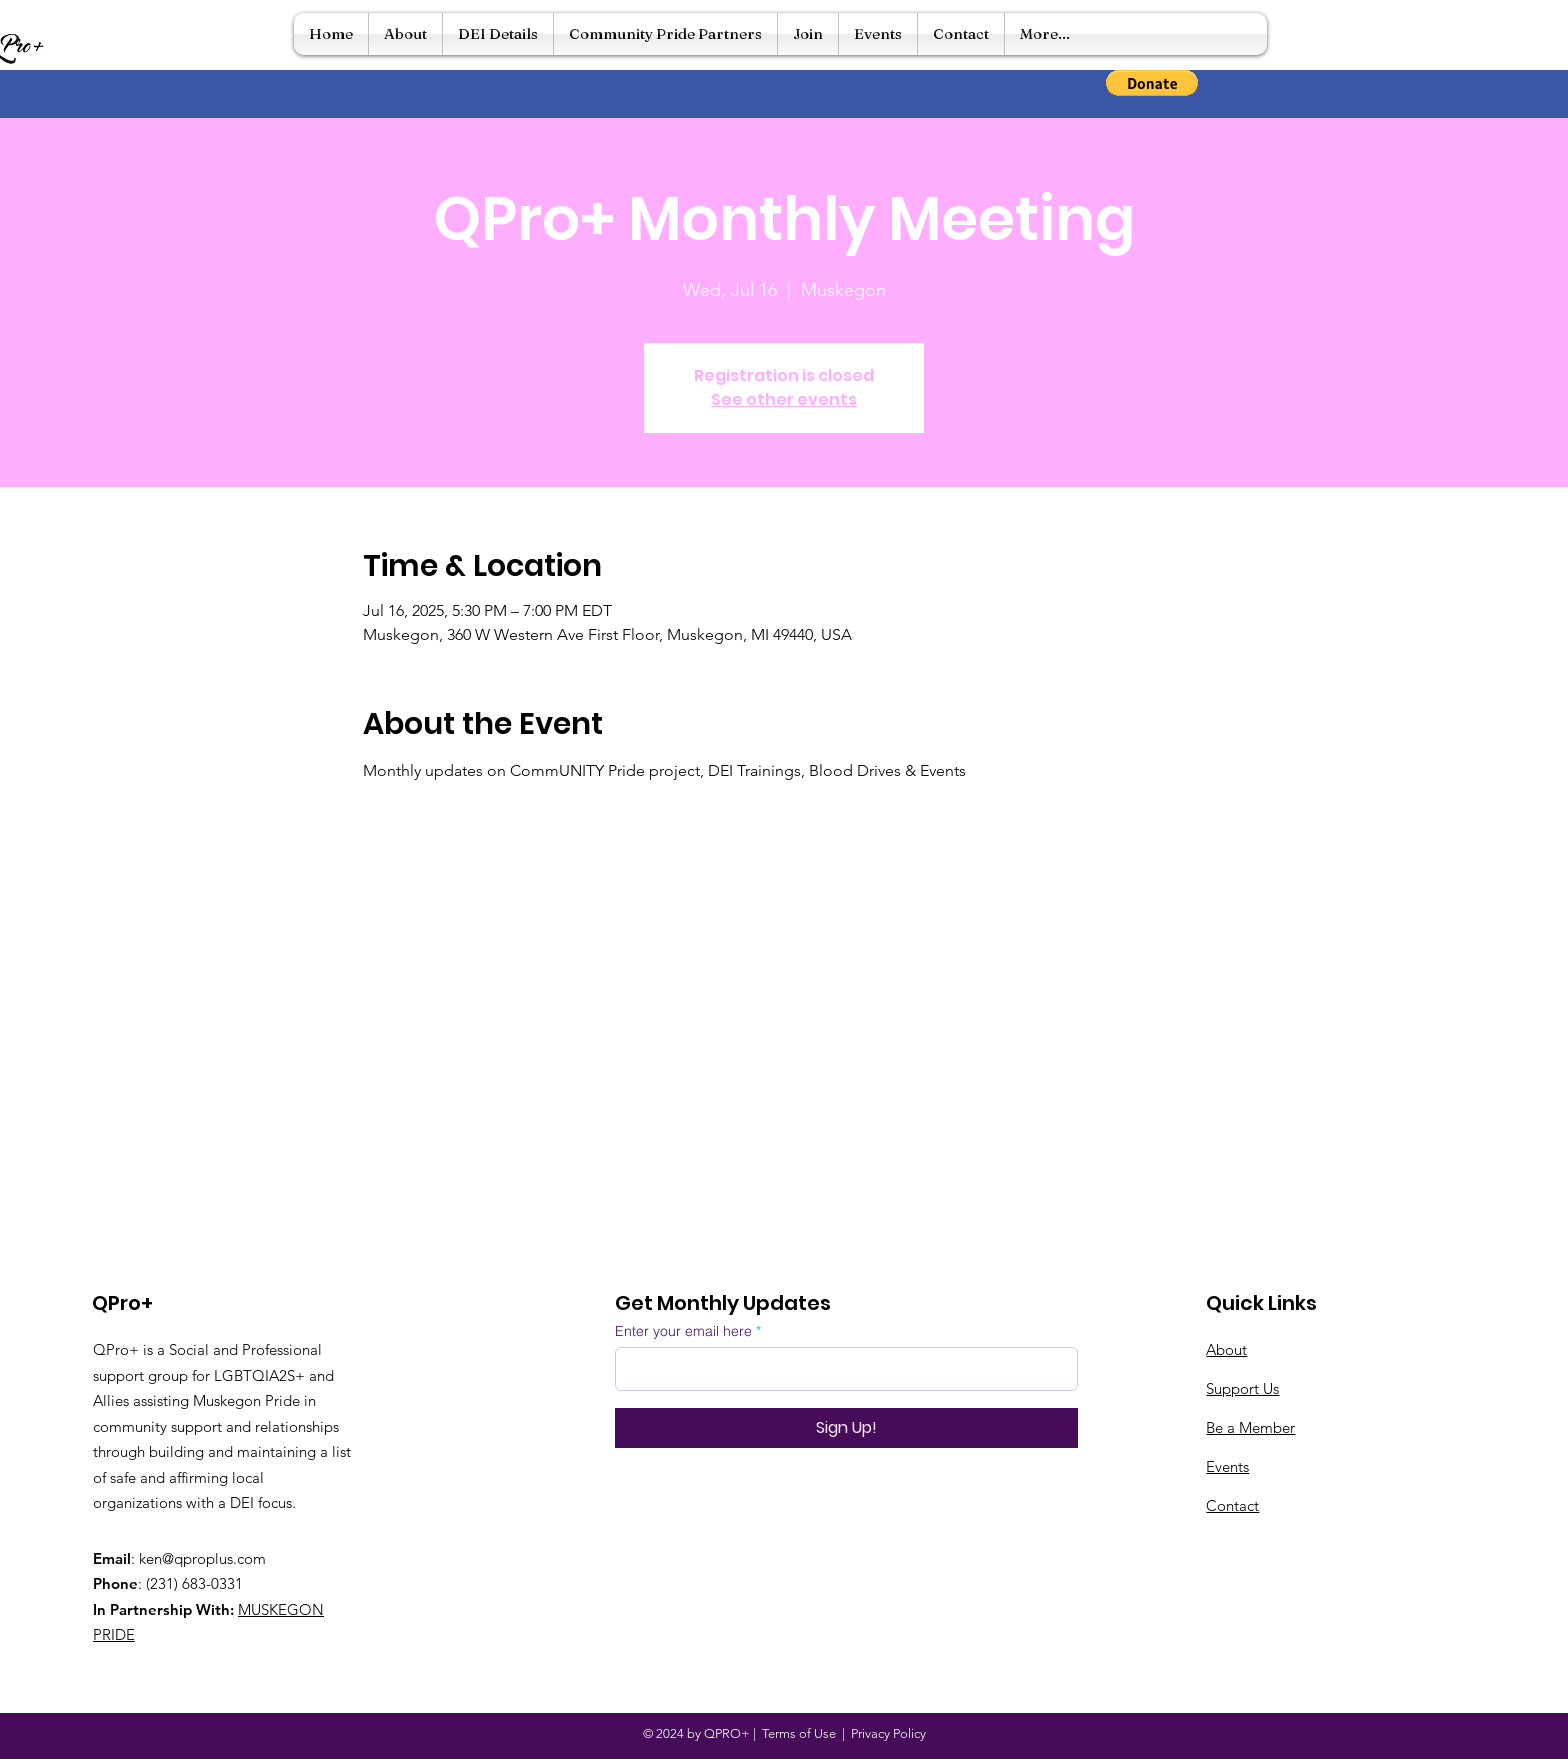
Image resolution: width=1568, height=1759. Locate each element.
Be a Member (1250, 1427)
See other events (784, 399)
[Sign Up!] (846, 1428)
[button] (1152, 83)
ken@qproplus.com (202, 1558)
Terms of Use (799, 1733)
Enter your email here (683, 1331)
